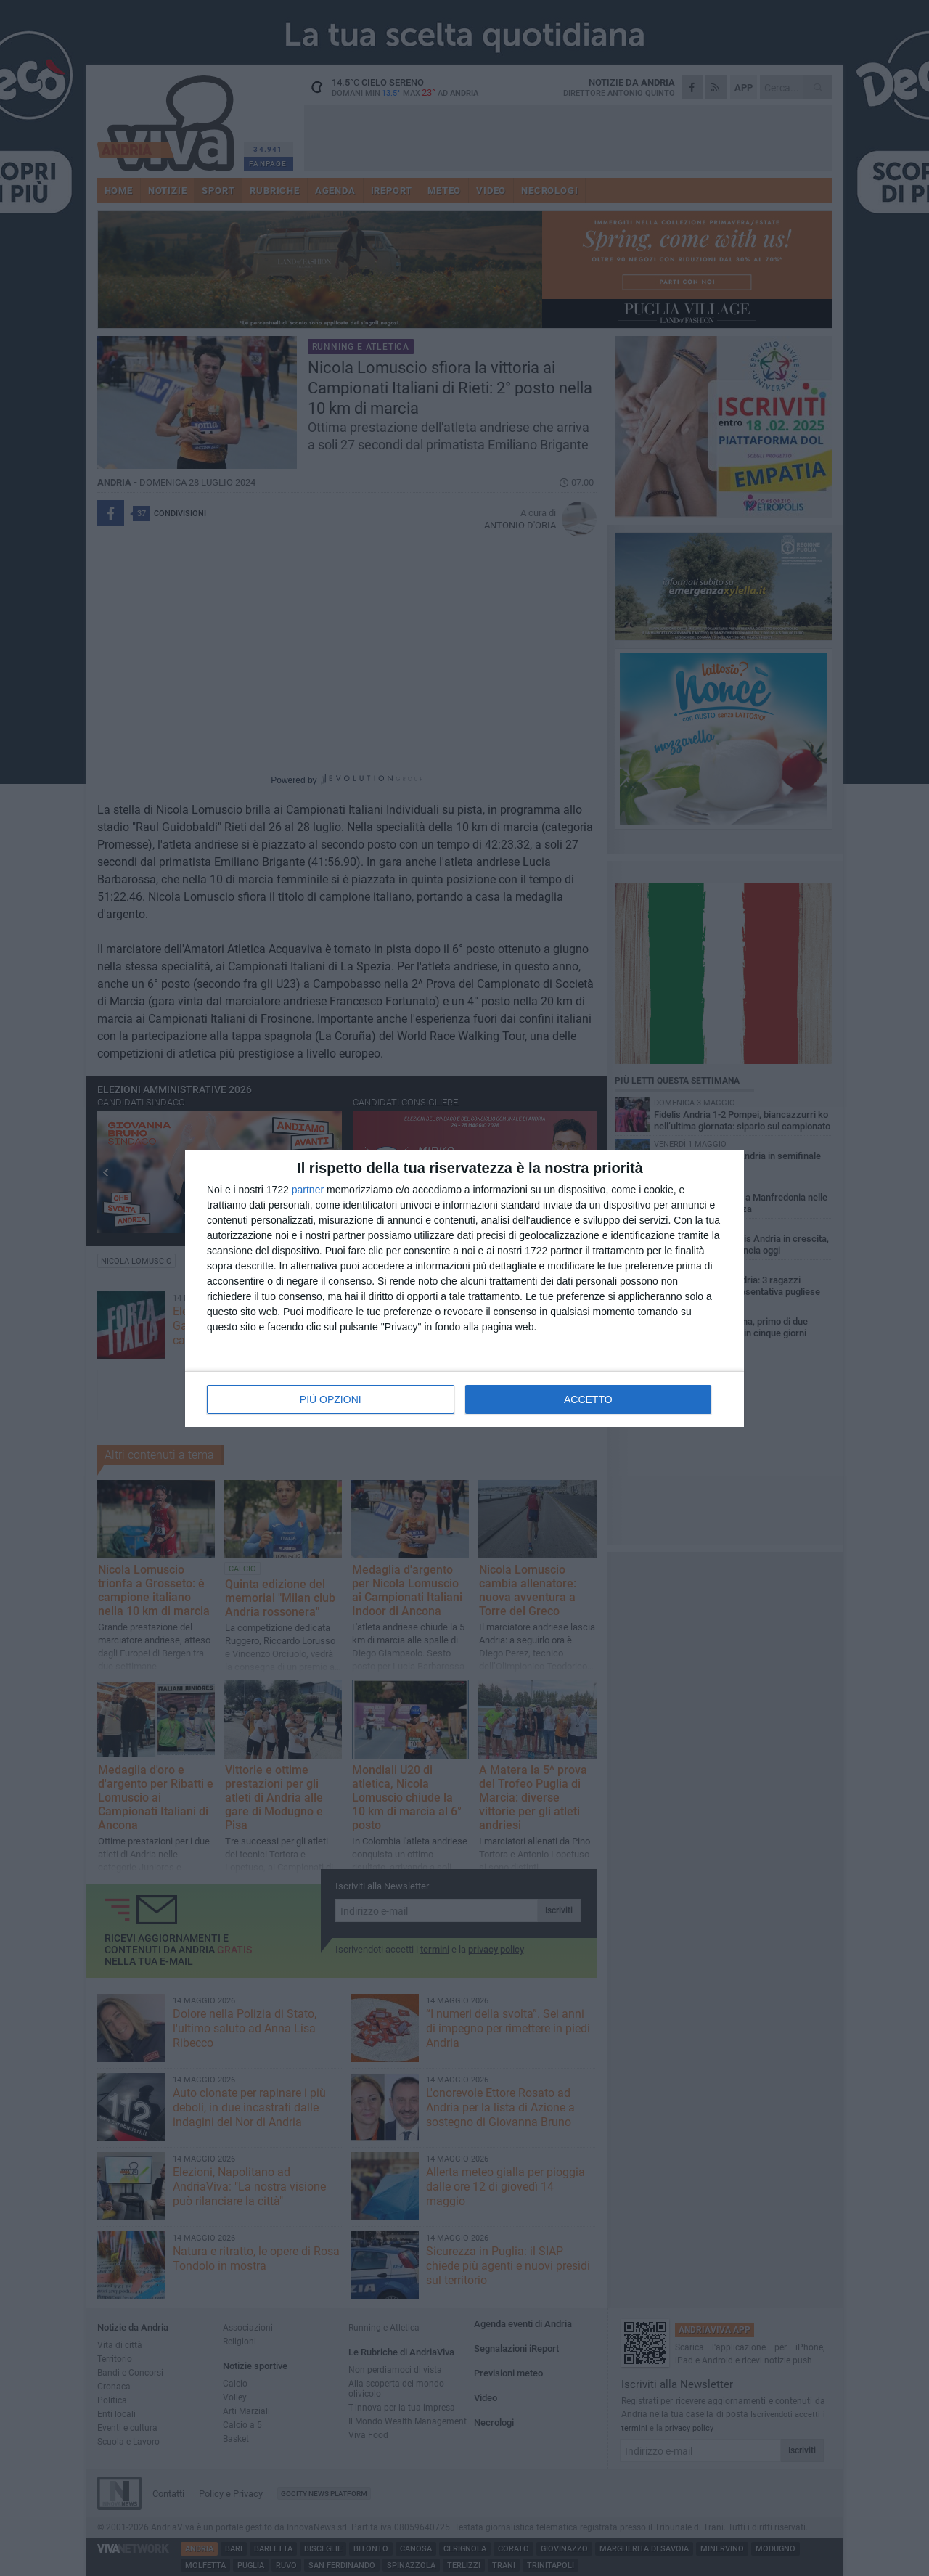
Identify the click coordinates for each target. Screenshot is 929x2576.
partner (308, 1190)
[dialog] (464, 1288)
